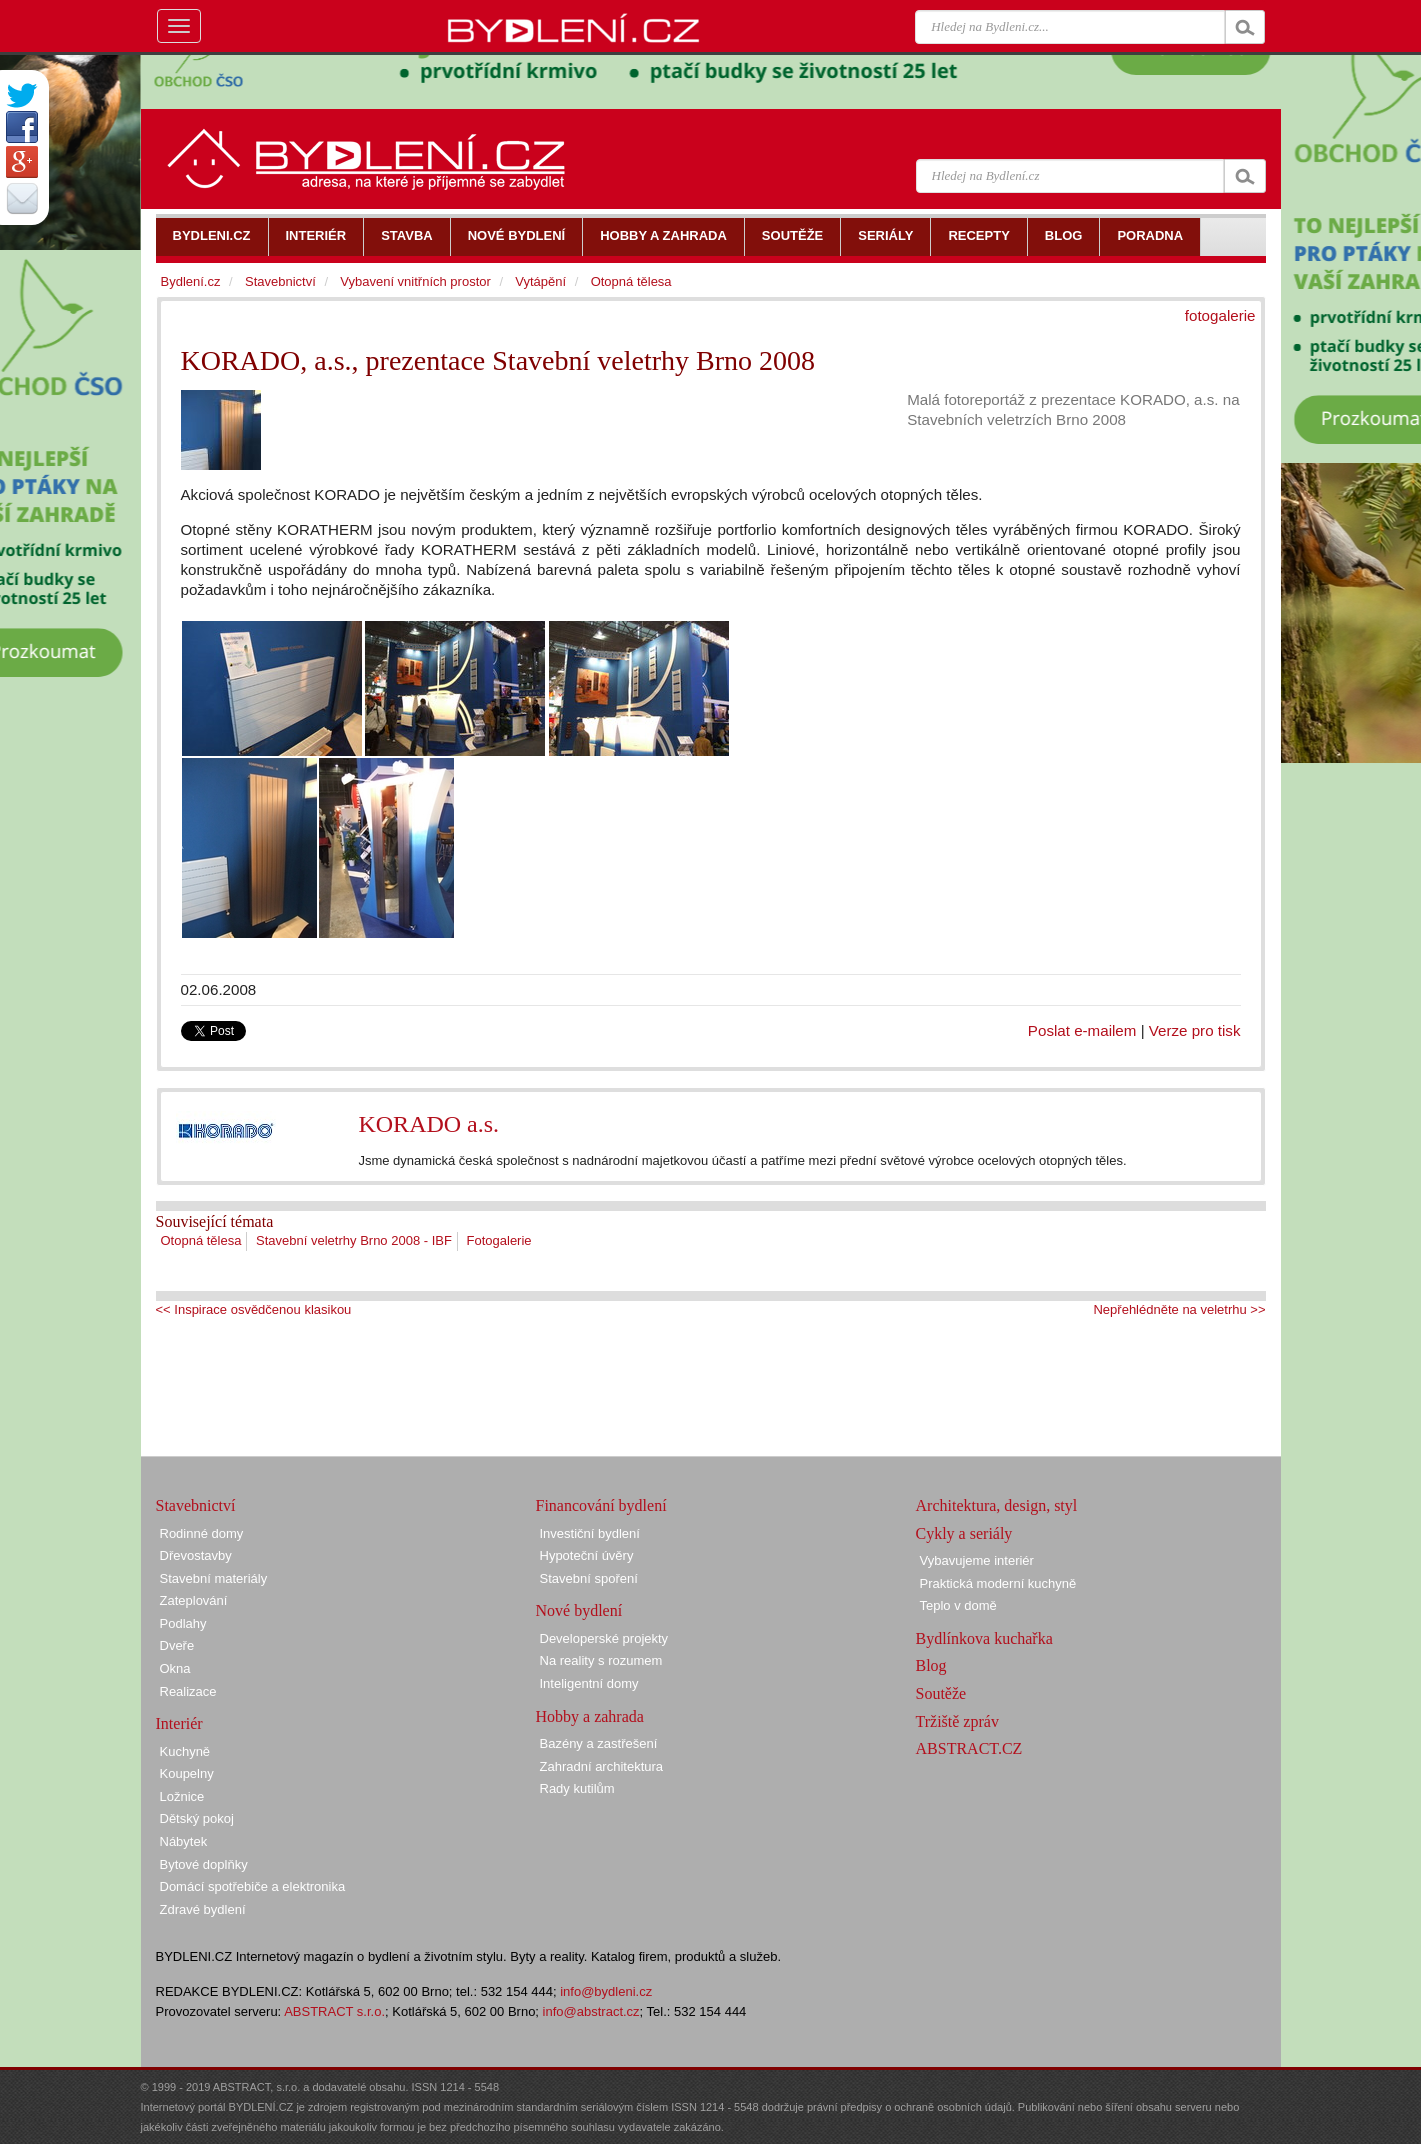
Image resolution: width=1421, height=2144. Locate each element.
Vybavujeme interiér (977, 1560)
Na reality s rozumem (601, 1660)
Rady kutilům (577, 1788)
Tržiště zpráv (957, 1721)
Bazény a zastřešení (599, 1743)
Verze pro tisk (1195, 1030)
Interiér (179, 1723)
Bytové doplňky (204, 1864)
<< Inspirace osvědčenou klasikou (254, 1309)
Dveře (177, 1645)
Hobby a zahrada (590, 1716)
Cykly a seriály (964, 1533)
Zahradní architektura (602, 1766)
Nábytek (184, 1841)
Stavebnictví (280, 281)
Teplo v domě (958, 1605)
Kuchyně (185, 1751)
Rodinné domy (202, 1533)
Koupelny (187, 1773)
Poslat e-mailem (1082, 1030)
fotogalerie (1220, 315)
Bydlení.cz (191, 281)
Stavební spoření (589, 1578)
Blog (931, 1665)
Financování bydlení (601, 1505)
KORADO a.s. (428, 1124)
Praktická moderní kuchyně (998, 1583)
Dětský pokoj (197, 1818)
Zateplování (194, 1600)
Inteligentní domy (589, 1683)
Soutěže (941, 1693)
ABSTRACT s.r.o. (334, 2011)
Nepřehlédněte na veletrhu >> (1179, 1309)
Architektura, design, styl (997, 1505)
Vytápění (540, 281)
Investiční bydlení (590, 1533)
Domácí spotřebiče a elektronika (253, 1886)
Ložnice (182, 1796)
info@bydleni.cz (606, 1991)
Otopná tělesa (201, 1240)
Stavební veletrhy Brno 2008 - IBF (354, 1240)
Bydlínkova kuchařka (984, 1638)
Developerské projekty (604, 1638)
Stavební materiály (214, 1578)
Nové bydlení (579, 1610)
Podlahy (183, 1623)
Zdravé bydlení (203, 1909)
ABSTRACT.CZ (969, 1748)
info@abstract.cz (591, 2011)
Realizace (188, 1691)
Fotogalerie (499, 1240)
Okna (175, 1668)
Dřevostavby (196, 1555)
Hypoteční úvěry (587, 1555)
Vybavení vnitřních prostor (415, 281)
